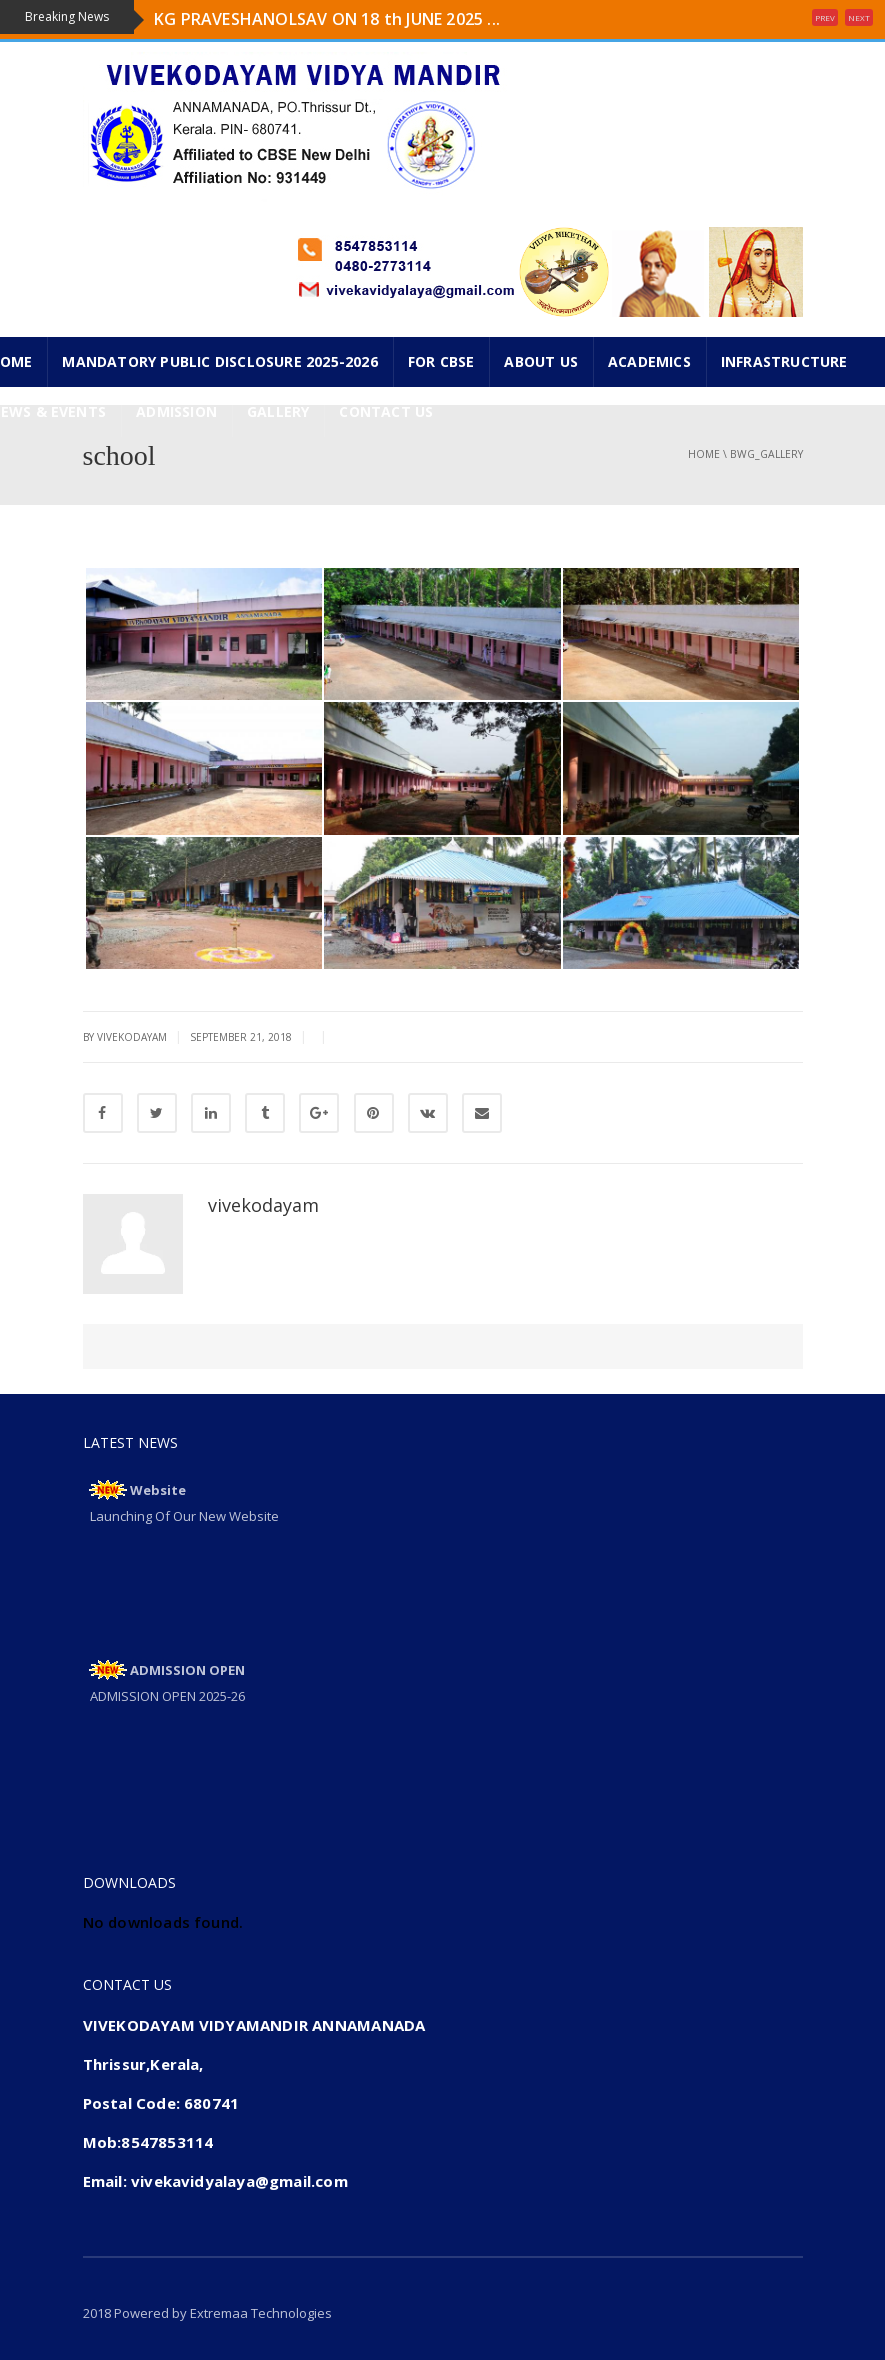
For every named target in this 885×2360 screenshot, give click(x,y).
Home (704, 454)
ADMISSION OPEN (187, 1670)
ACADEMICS (649, 361)
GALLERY (278, 411)
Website (158, 1490)
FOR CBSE (441, 361)
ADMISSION (176, 411)
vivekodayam (263, 1205)
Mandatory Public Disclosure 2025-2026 (219, 361)
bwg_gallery (766, 454)
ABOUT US (541, 361)
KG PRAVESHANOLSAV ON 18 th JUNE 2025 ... (327, 19)
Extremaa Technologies (261, 2313)
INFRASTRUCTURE (784, 361)
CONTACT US (386, 411)
